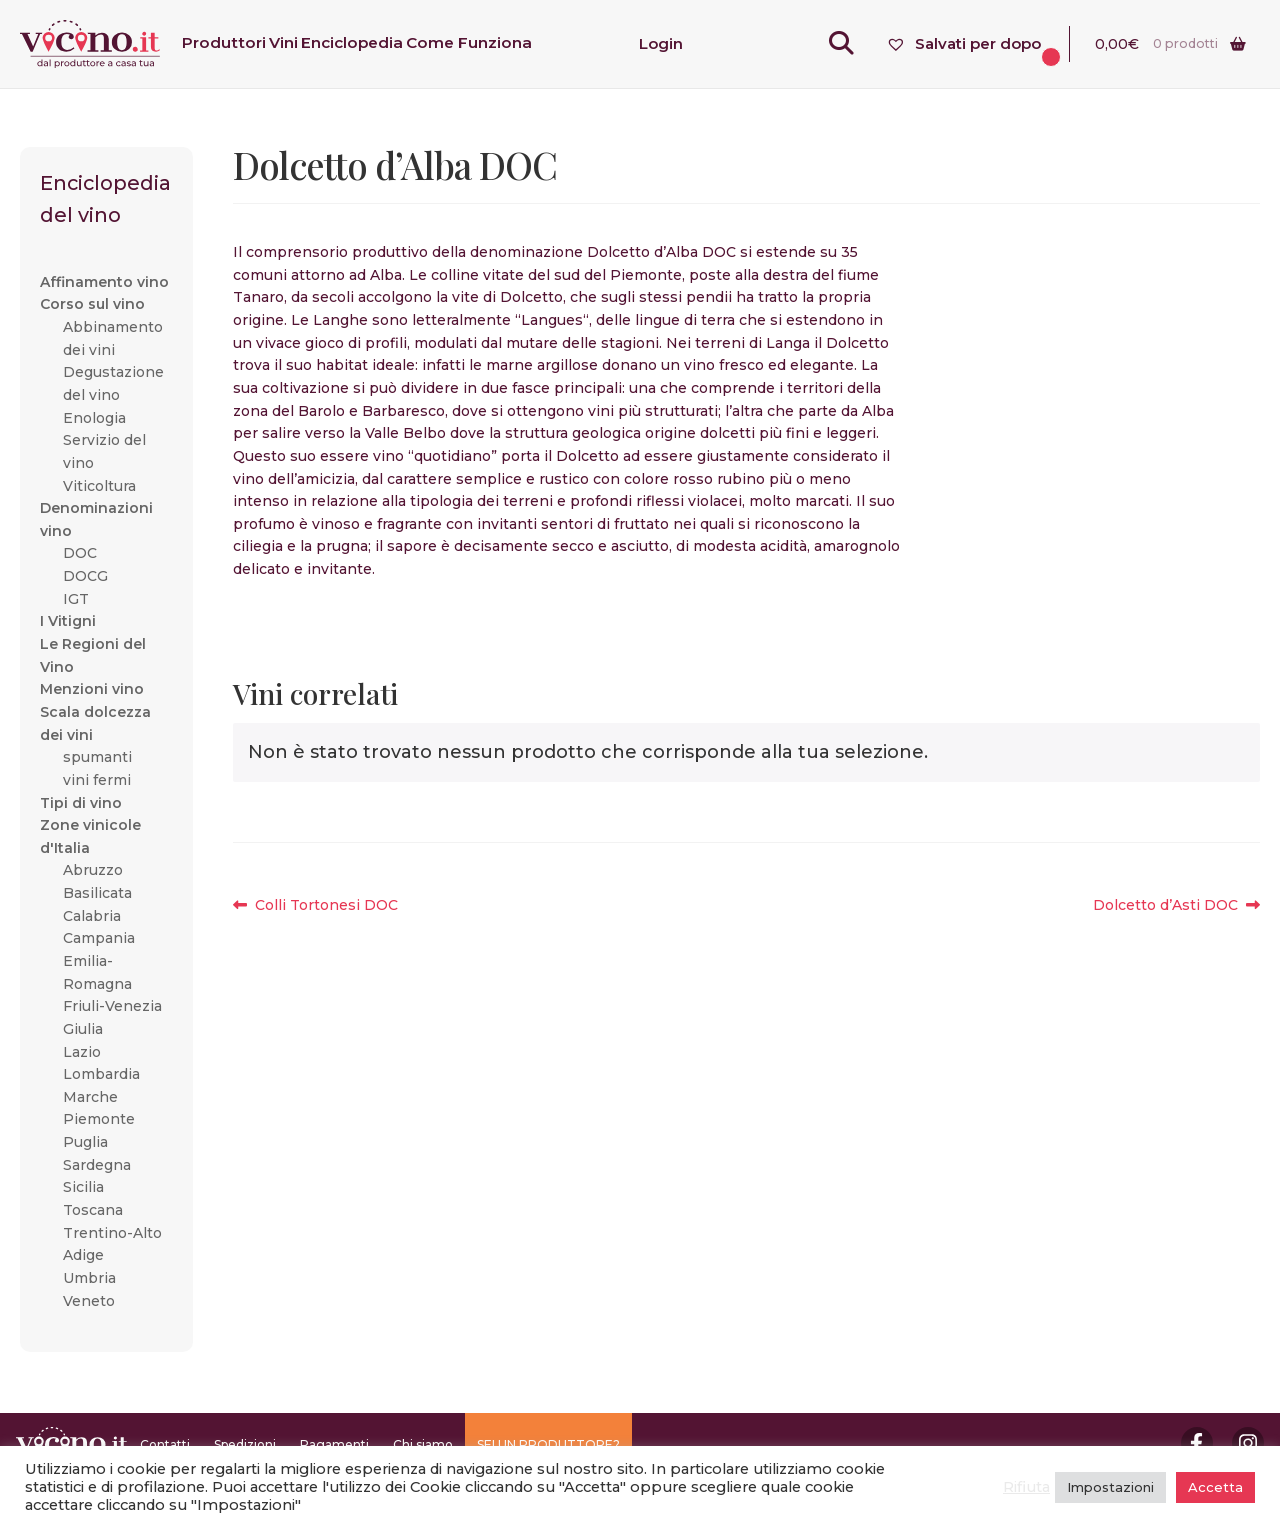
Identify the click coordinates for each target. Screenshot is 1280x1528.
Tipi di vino (81, 803)
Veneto (89, 1301)
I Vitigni (68, 621)
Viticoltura (99, 486)
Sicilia (83, 1187)
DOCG (85, 576)
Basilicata (97, 893)
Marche (90, 1097)
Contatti (165, 1444)
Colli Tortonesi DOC (326, 905)
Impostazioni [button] (1110, 1487)
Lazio (82, 1052)
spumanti (97, 757)
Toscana (93, 1210)
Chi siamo (423, 1444)
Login (661, 43)
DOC (80, 553)
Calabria (92, 916)
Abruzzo (93, 870)
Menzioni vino (92, 689)
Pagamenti (334, 1444)
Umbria (89, 1278)
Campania (99, 938)
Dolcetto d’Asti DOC (1165, 905)
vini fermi (97, 780)
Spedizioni (245, 1444)
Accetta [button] (1215, 1487)
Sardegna (97, 1165)
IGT (76, 599)
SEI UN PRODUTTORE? (548, 1444)
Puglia (85, 1142)
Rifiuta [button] (1026, 1487)
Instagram (1248, 1443)
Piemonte (99, 1119)
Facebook (1197, 1443)
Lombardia (101, 1074)
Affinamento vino (104, 282)
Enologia (94, 418)
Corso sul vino (92, 304)
